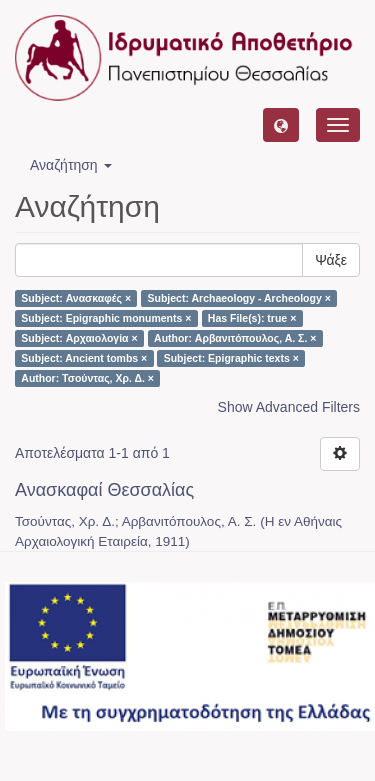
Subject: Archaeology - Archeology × (239, 298)
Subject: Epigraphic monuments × (106, 318)
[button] (281, 125)
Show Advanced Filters (289, 407)
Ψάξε (331, 260)
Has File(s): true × (252, 318)
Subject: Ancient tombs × (84, 358)
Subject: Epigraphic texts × (231, 358)
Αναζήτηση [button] (71, 165)
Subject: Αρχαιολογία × (79, 338)
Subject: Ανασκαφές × (76, 298)
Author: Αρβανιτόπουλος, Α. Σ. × (235, 338)
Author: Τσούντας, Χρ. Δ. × (87, 378)
